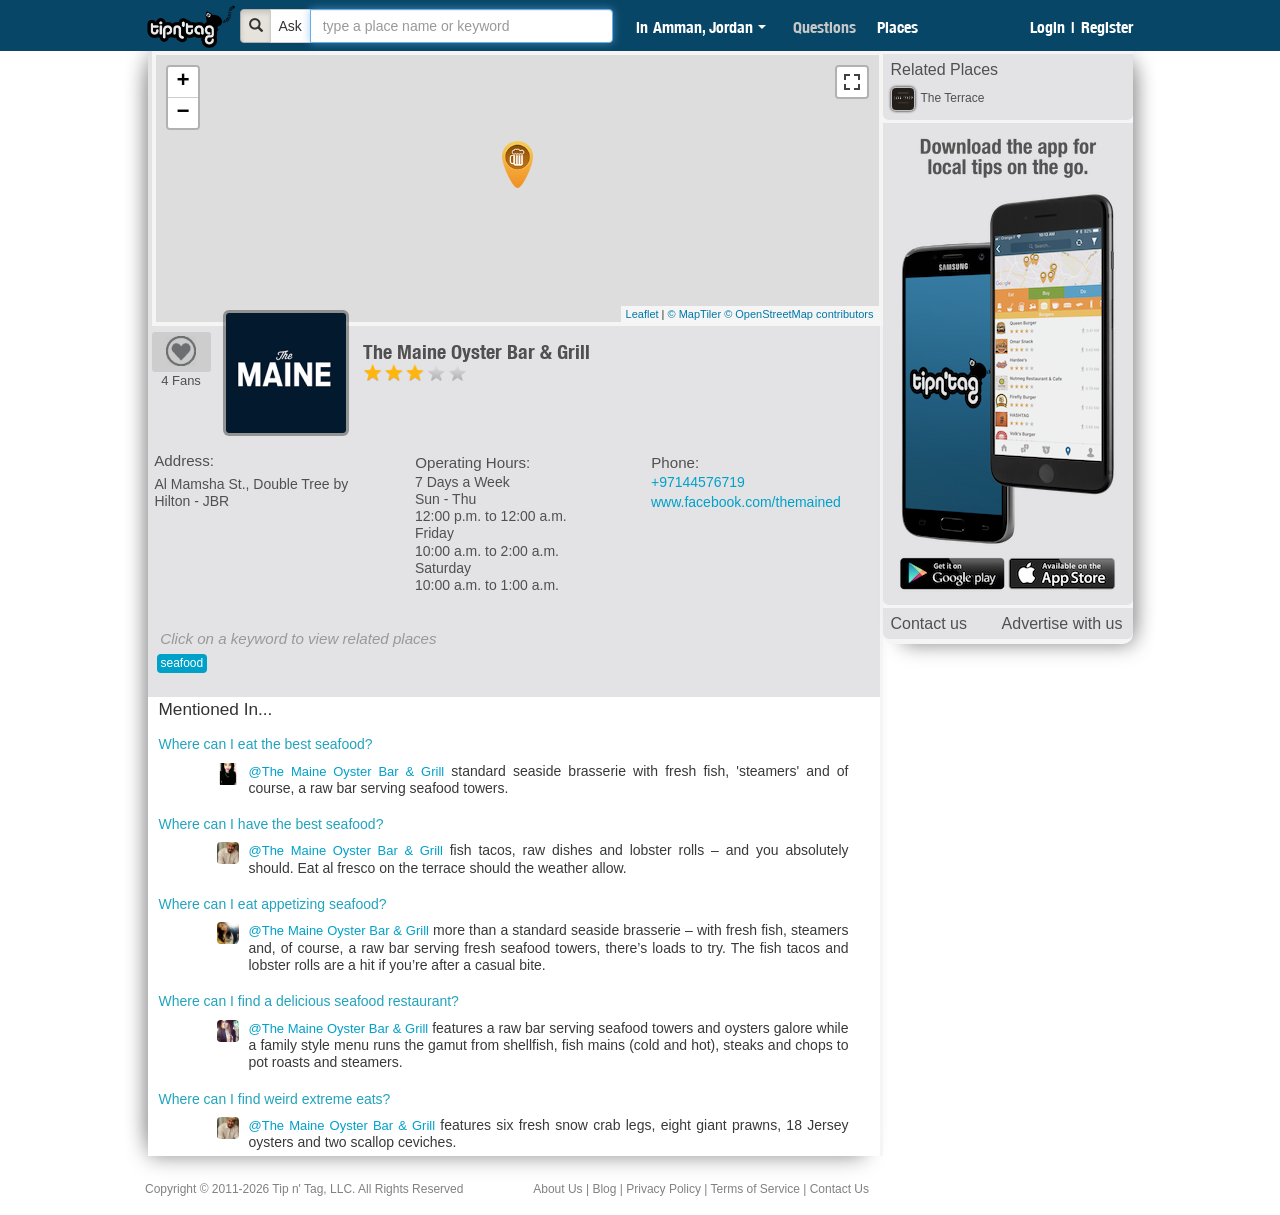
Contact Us (839, 1189)
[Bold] (256, 26)
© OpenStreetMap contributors (798, 314)
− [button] (182, 113)
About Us (557, 1189)
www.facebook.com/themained (746, 502)
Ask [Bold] (290, 26)
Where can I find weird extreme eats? (275, 1099)
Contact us (929, 623)
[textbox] (461, 26)
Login (1047, 27)
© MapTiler (695, 314)
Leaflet (642, 314)
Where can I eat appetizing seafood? (273, 904)
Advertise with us (1062, 623)
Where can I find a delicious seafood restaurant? (309, 1001)
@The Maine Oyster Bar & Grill (347, 771)
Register (1107, 27)
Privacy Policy (663, 1189)
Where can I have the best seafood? (271, 824)
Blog (604, 1189)
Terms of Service (754, 1189)
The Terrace (953, 98)
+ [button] (182, 82)
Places (897, 27)
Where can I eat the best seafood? (266, 744)
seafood (182, 663)
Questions (824, 27)
